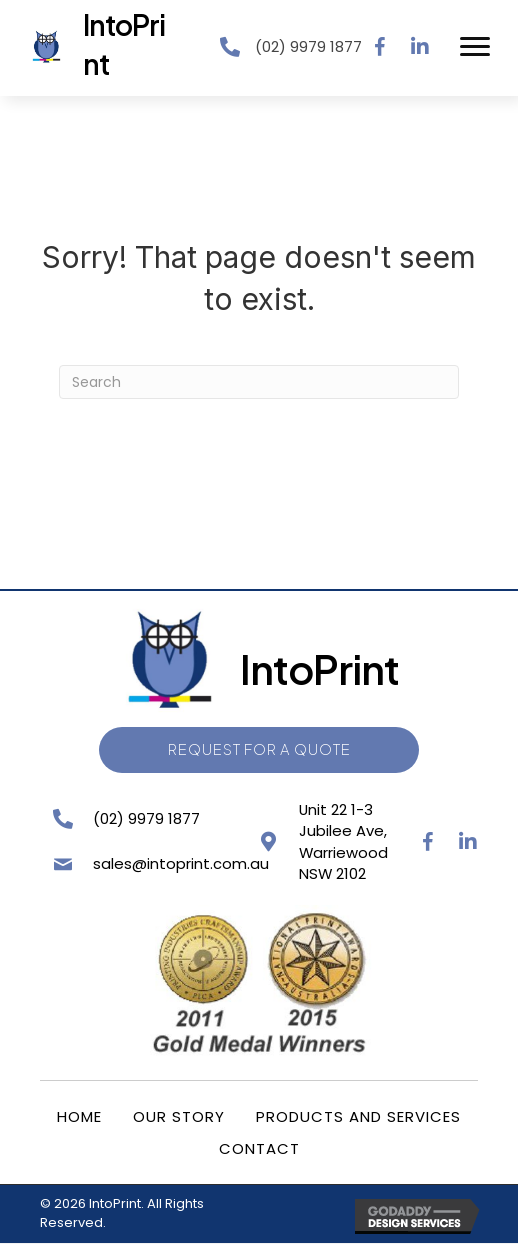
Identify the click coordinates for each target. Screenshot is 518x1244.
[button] (380, 47)
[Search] (259, 382)
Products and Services (358, 1117)
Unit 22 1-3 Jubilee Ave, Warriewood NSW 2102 (341, 842)
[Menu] (475, 47)
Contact (259, 1149)
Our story (179, 1117)
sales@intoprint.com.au (178, 864)
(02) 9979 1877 (308, 46)
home (79, 1117)
